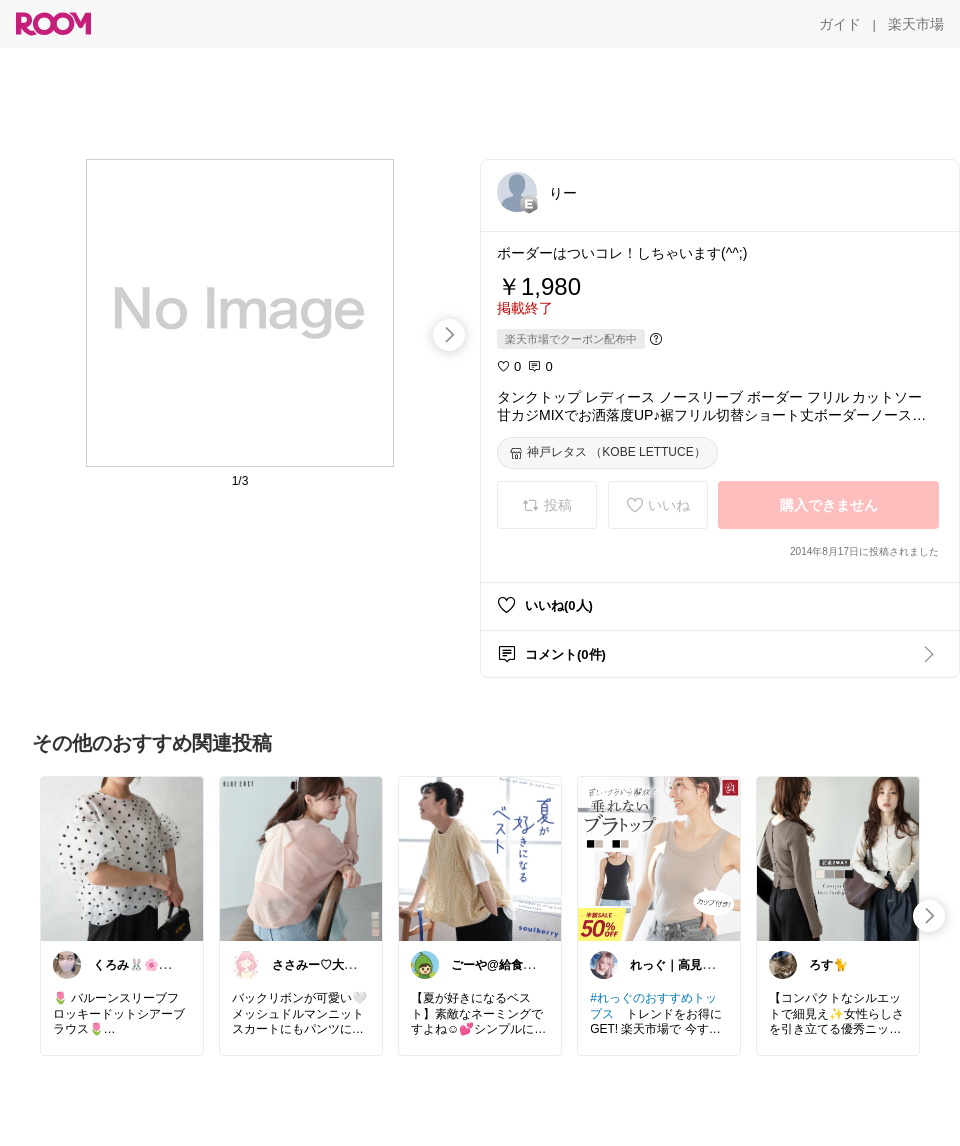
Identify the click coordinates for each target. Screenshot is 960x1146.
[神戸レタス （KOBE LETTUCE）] (607, 453)
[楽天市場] (916, 24)
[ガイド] (840, 24)
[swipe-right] (449, 335)
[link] (122, 858)
